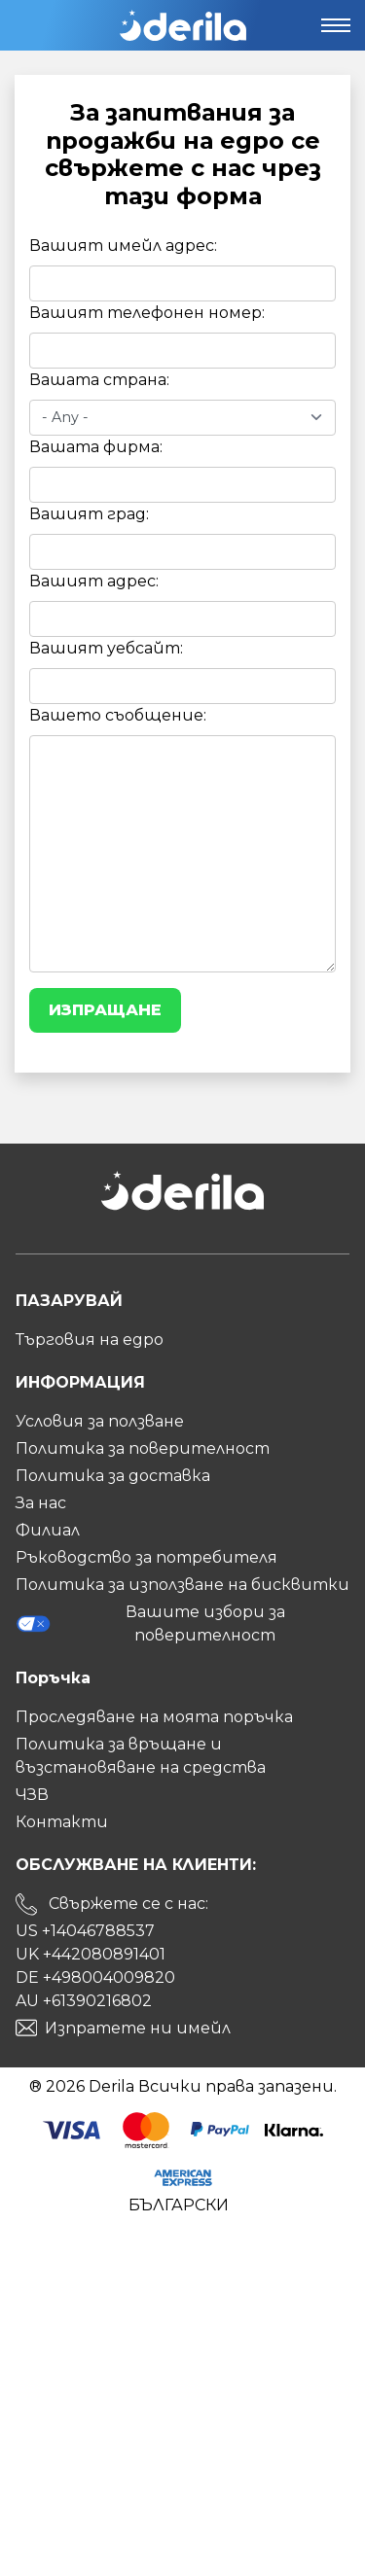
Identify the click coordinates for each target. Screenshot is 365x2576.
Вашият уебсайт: (106, 648)
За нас (41, 1503)
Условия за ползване (100, 1421)
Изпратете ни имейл (138, 2028)
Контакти (62, 1822)
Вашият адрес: (94, 581)
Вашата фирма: (96, 447)
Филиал (48, 1530)
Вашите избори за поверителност (150, 1623)
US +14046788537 (85, 1931)
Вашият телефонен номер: (147, 312)
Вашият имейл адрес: (123, 245)
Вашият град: (89, 514)
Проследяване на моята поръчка (154, 1717)
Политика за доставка (113, 1475)
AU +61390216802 (84, 2001)
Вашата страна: (99, 380)
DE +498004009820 (95, 1977)
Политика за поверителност (143, 1448)
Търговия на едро (90, 1339)
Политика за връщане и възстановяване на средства (141, 1756)
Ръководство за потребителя (146, 1557)
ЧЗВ (32, 1794)
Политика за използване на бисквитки (182, 1584)
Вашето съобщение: (117, 715)
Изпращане (105, 1010)
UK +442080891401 (90, 1954)
